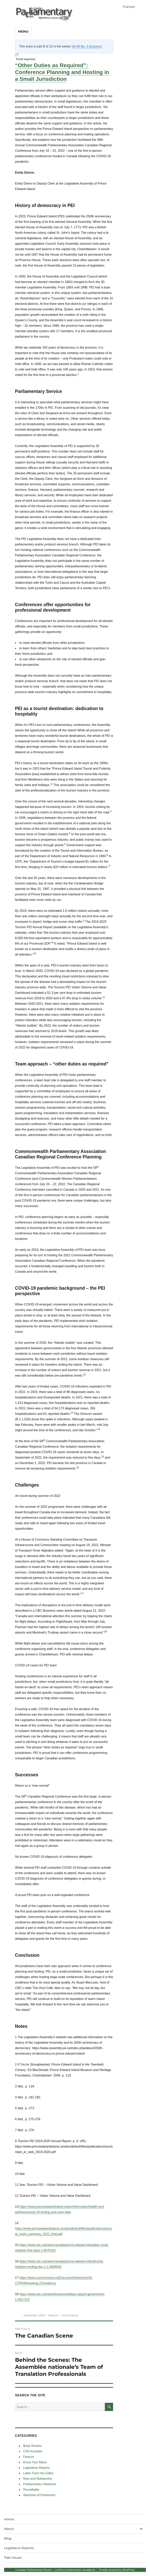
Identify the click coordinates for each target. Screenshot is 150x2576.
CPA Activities (32, 2451)
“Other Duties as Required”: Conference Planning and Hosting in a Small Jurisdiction (62, 72)
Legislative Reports (36, 2467)
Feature (53, 2315)
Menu (23, 31)
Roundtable (31, 2489)
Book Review (32, 2446)
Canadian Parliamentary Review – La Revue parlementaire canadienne (55, 2569)
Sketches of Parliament (39, 2495)
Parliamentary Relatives (39, 2484)
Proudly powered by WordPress (117, 2569)
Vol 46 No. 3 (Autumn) (86, 46)
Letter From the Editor (38, 2473)
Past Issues (12, 2557)
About (9, 2529)
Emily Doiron (70, 2315)
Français (129, 6)
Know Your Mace (35, 2462)
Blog (7, 2538)
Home (9, 2519)
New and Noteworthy (37, 2478)
